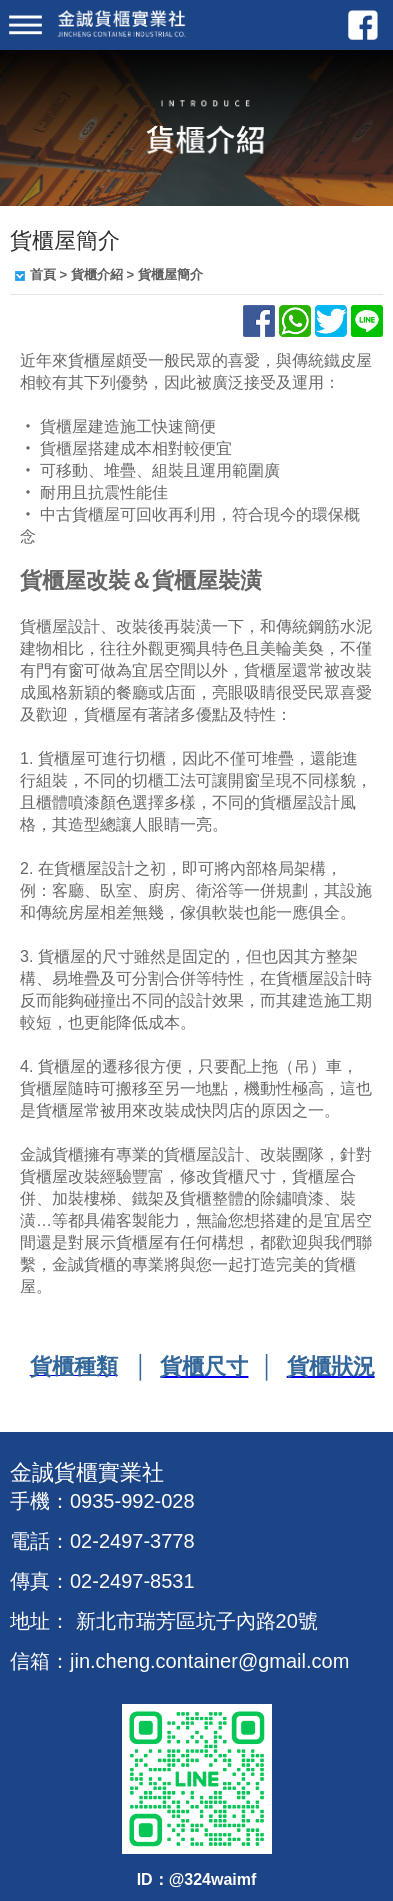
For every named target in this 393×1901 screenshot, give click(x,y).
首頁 (43, 274)
